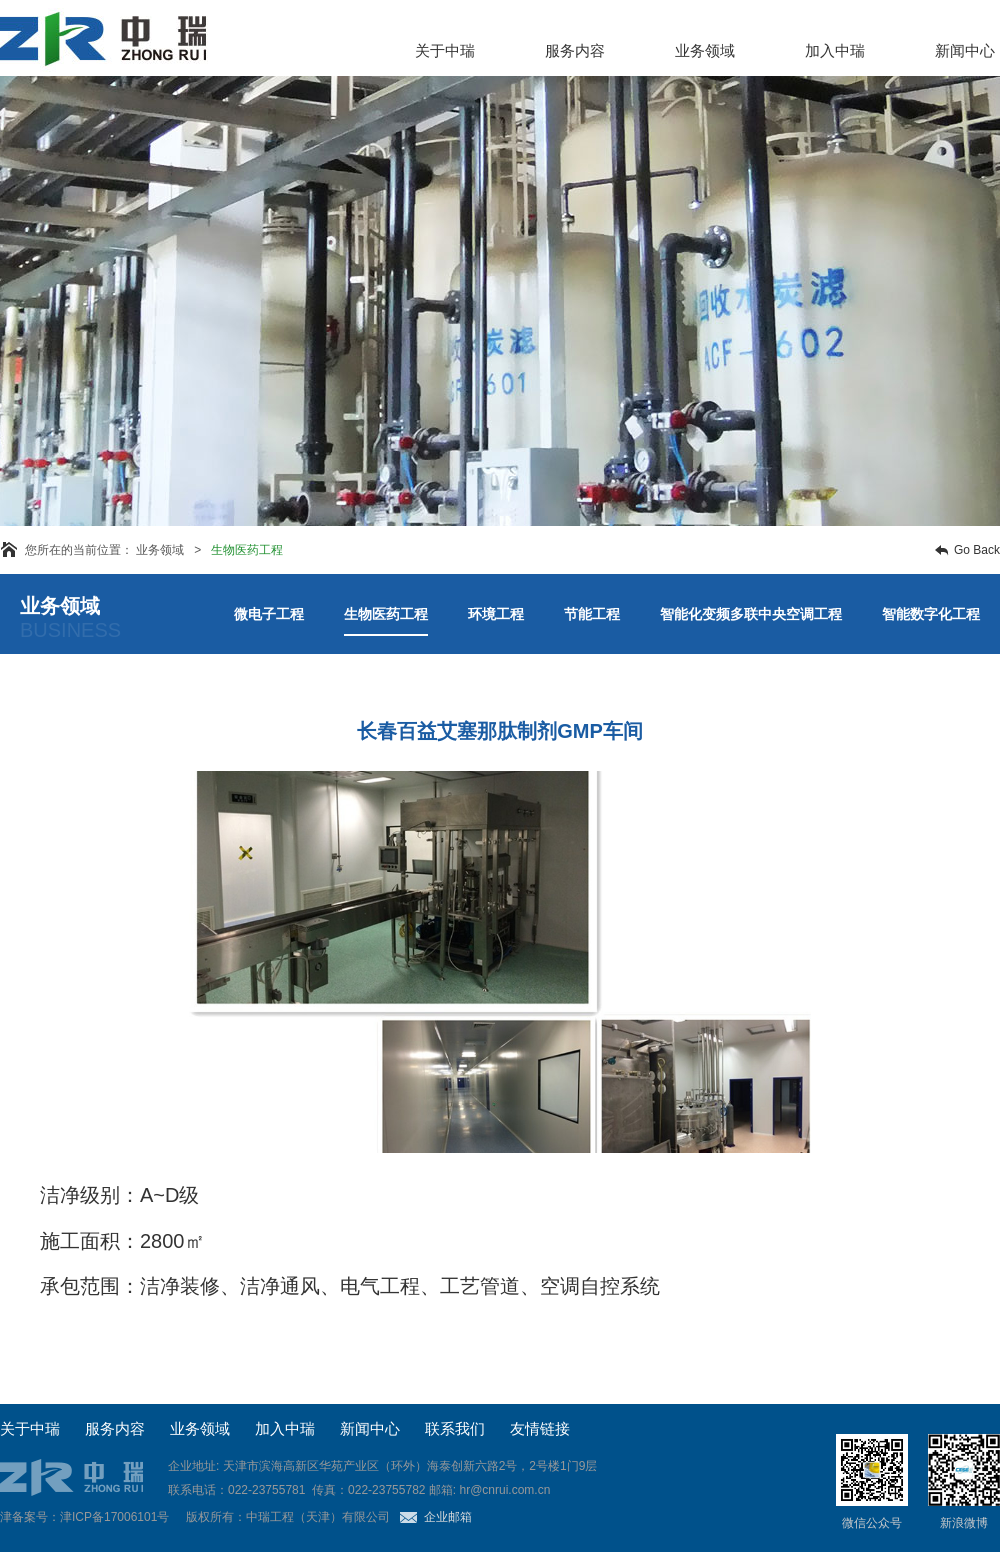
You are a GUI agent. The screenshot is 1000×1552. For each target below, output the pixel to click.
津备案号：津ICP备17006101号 (84, 1517)
